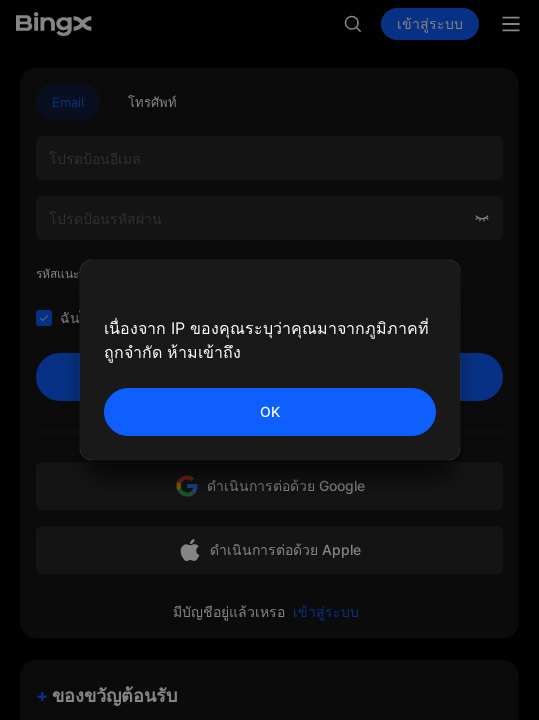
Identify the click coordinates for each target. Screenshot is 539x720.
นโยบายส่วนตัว (372, 317)
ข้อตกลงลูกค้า (240, 317)
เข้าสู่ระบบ (430, 23)
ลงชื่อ (269, 377)
